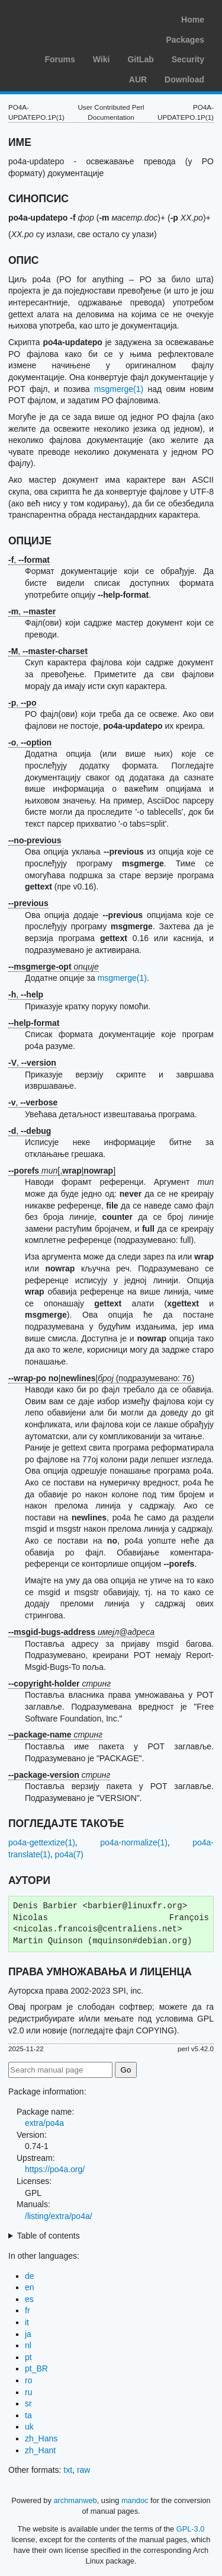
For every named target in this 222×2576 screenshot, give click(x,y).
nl (28, 2345)
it (27, 2322)
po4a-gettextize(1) (41, 1842)
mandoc (135, 2500)
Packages (185, 39)
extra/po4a (44, 2123)
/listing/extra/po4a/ (58, 2216)
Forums (59, 59)
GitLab (140, 59)
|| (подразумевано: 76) (101, 1378)
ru (28, 2392)
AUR (138, 79)
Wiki (101, 59)
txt (67, 2470)
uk (29, 2426)
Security (188, 59)
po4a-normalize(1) (134, 1842)
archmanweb (74, 2500)
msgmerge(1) (118, 389)
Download (184, 79)
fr (27, 2310)
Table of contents (48, 2235)
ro (28, 2380)
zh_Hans (41, 2438)
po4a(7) (69, 1854)
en (29, 2287)
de (29, 2276)
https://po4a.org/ (55, 2169)
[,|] (61, 1170)
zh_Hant (40, 2450)
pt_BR (36, 2368)
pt (28, 2357)
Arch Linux (65, 18)
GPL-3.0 (190, 2528)
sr (28, 2403)
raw (84, 2470)
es (29, 2299)
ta (28, 2415)
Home (192, 19)
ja (28, 2334)
